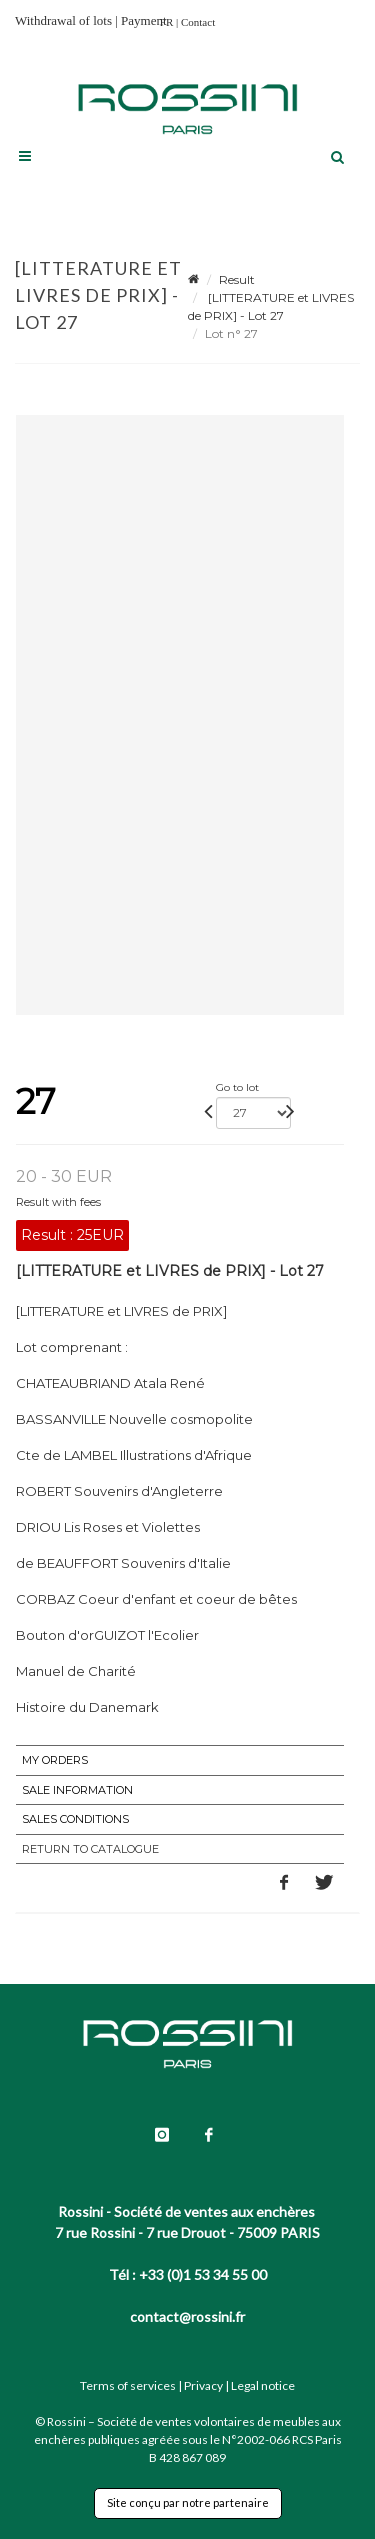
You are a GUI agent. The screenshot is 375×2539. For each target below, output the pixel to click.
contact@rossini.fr (187, 2316)
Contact (198, 22)
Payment (144, 20)
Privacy (203, 2385)
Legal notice (263, 2385)
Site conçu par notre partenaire (188, 2502)
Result (237, 279)
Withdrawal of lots (63, 20)
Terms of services (128, 2385)
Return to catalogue (90, 1849)
